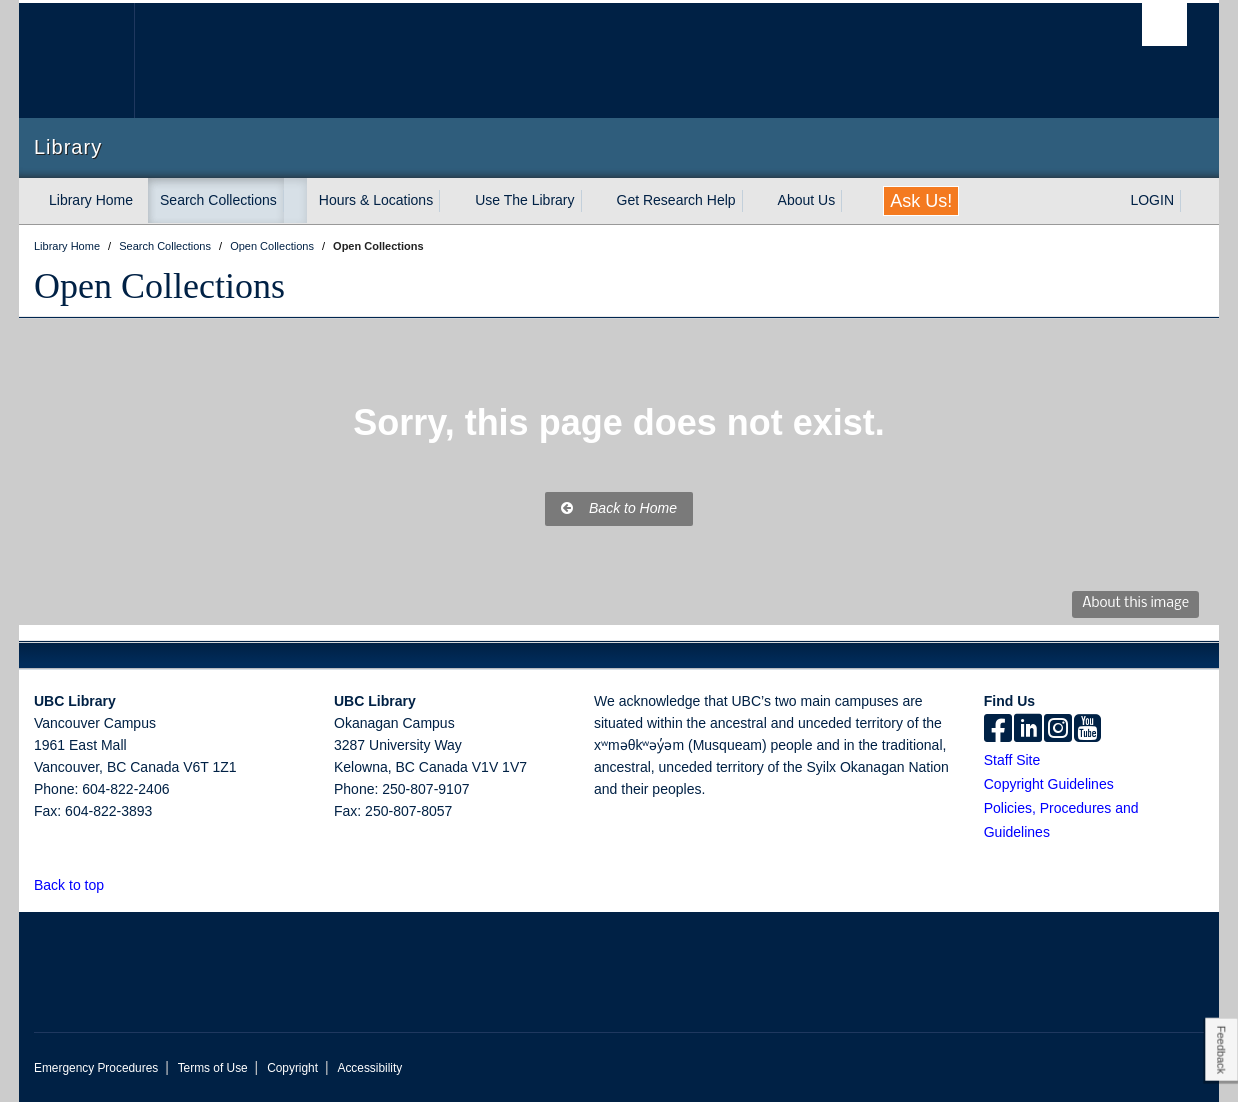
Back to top (78, 885)
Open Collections (159, 286)
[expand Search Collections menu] (295, 201)
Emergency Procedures (96, 1068)
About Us (807, 200)
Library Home (91, 200)
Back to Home (619, 508)
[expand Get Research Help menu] (754, 201)
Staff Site (1012, 760)
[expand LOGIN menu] (1192, 201)
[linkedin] (1028, 730)
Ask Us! (921, 201)
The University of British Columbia (76, 60)
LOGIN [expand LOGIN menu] (1152, 200)
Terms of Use (213, 1068)
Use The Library (524, 200)
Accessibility (369, 1068)
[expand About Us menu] (853, 201)
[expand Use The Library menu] (593, 201)
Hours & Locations (376, 200)
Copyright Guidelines (1049, 784)
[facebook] (998, 730)
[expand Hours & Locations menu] (451, 201)
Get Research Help (676, 200)
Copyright (292, 1068)
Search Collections (218, 200)
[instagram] (1058, 730)
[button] (115, 884)
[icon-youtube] (1087, 730)
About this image (1135, 603)
